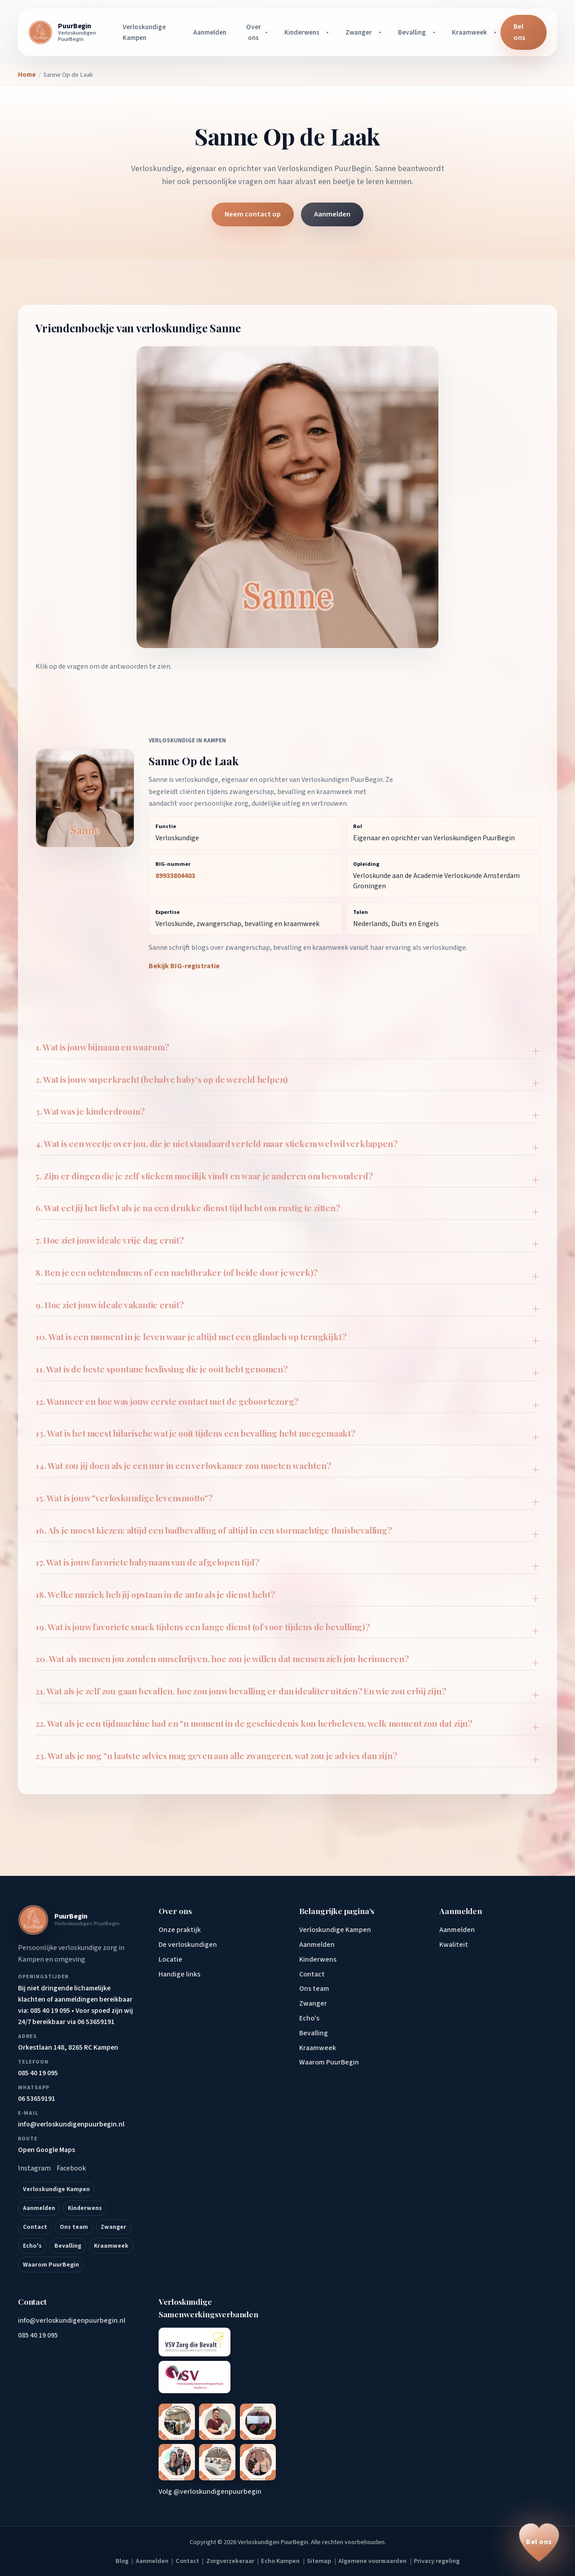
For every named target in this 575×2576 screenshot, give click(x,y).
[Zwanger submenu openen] (381, 32)
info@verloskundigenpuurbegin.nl (71, 2320)
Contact (35, 2227)
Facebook (71, 2168)
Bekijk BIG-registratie (184, 966)
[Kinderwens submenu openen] (329, 32)
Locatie (170, 1959)
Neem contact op (253, 214)
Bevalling (412, 32)
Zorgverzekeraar (230, 2561)
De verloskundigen (188, 1945)
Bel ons (519, 32)
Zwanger (358, 32)
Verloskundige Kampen (144, 32)
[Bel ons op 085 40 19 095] (539, 2542)
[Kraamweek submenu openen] (496, 32)
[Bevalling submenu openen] (435, 32)
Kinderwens (301, 32)
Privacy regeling (437, 2561)
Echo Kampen (280, 2561)
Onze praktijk (180, 1930)
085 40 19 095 (38, 2335)
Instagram (34, 2168)
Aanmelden (209, 32)
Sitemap (319, 2561)
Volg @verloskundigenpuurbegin (210, 2492)
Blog (121, 2561)
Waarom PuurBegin (51, 2264)
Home (27, 74)
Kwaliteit (453, 1945)
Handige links (179, 1974)
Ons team (74, 2227)
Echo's (32, 2245)
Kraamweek (469, 32)
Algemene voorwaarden (372, 2561)
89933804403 (175, 876)
